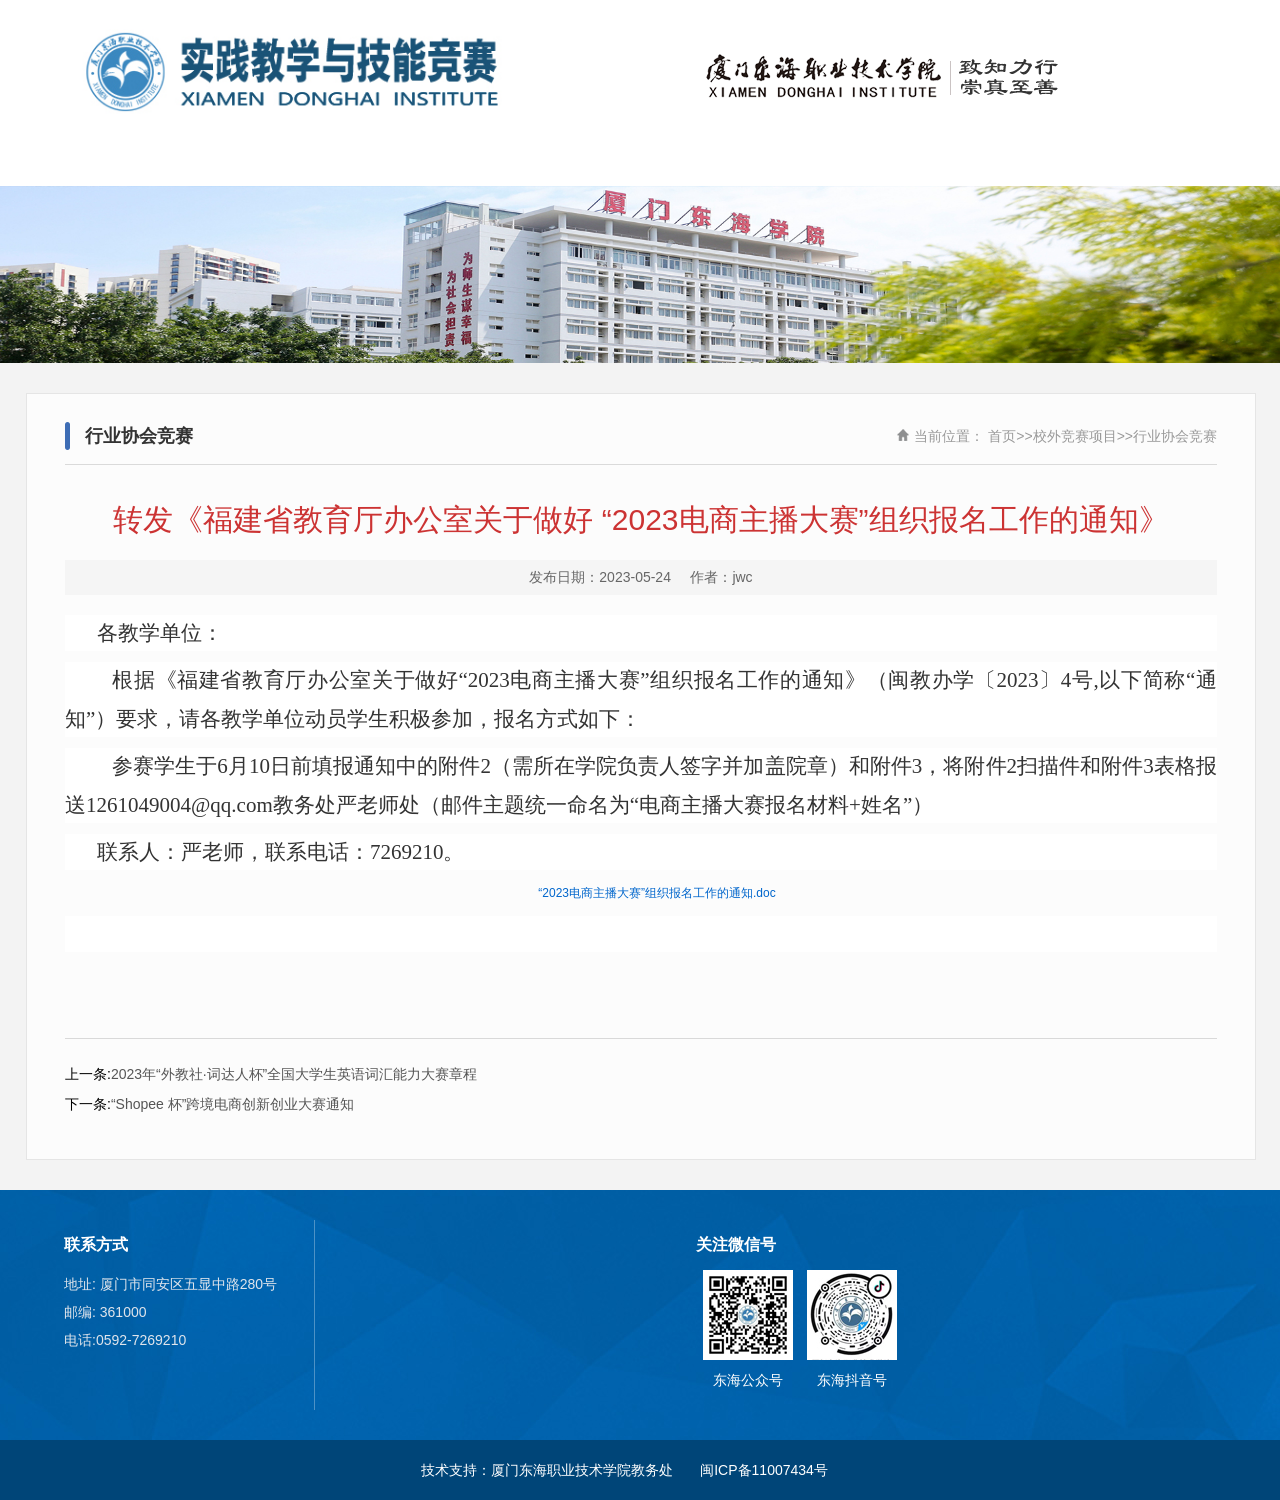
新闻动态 (415, 160)
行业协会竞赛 (1175, 436)
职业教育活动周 (1165, 160)
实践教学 (1015, 160)
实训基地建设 (865, 160)
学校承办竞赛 (715, 160)
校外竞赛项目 (565, 160)
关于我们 (265, 160)
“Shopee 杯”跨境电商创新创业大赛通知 (232, 1104)
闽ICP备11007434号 (766, 1470)
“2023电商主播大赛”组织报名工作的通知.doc (656, 893)
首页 (115, 160)
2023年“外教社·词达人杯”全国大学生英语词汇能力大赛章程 (294, 1074)
